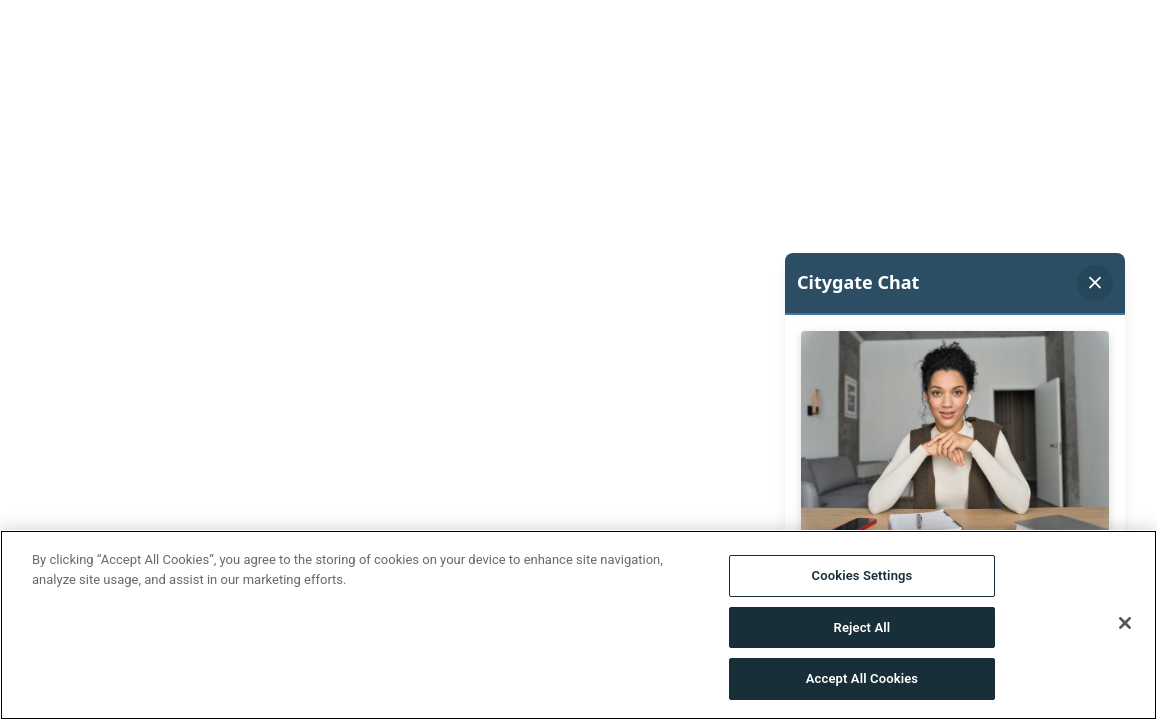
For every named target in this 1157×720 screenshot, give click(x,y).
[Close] (1125, 623)
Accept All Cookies (862, 678)
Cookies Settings (862, 575)
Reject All (862, 627)
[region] (578, 625)
